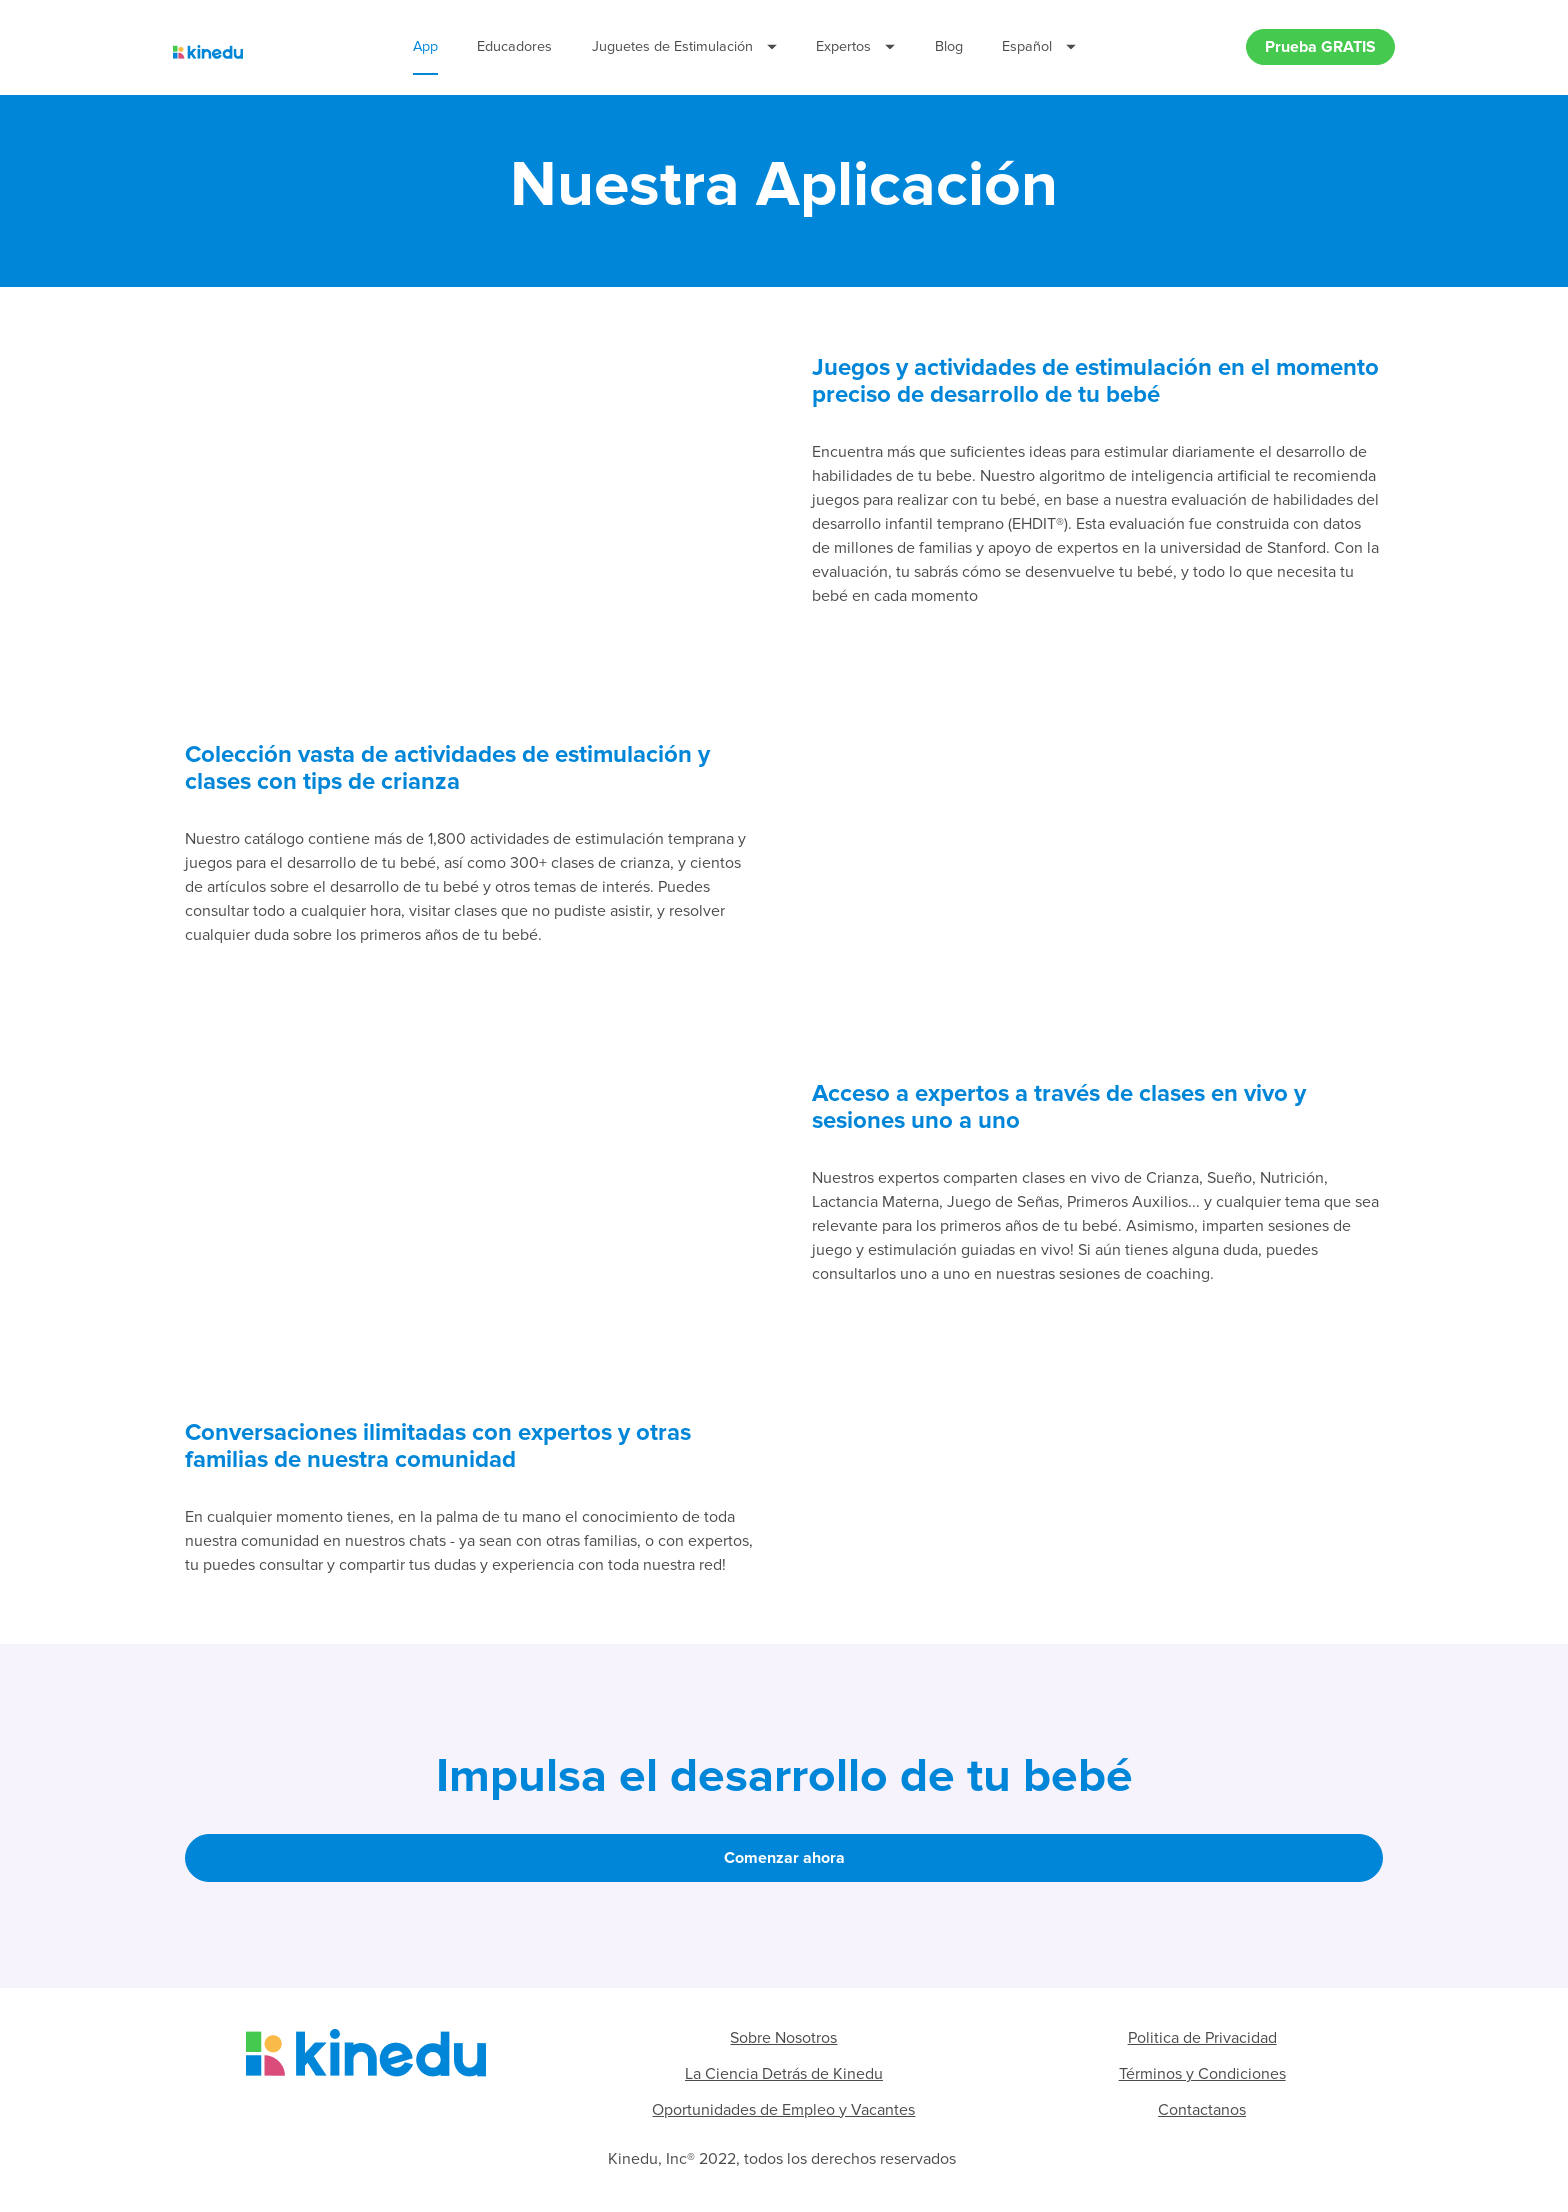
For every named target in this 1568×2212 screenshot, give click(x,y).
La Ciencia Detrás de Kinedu (784, 2076)
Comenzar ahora (784, 1861)
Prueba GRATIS (1320, 48)
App (425, 48)
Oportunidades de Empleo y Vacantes (783, 2112)
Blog (949, 48)
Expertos (855, 48)
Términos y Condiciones (1202, 2076)
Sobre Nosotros (783, 2040)
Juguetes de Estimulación (684, 48)
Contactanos (1202, 2112)
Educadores (514, 48)
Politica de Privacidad (1202, 2040)
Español (1039, 48)
